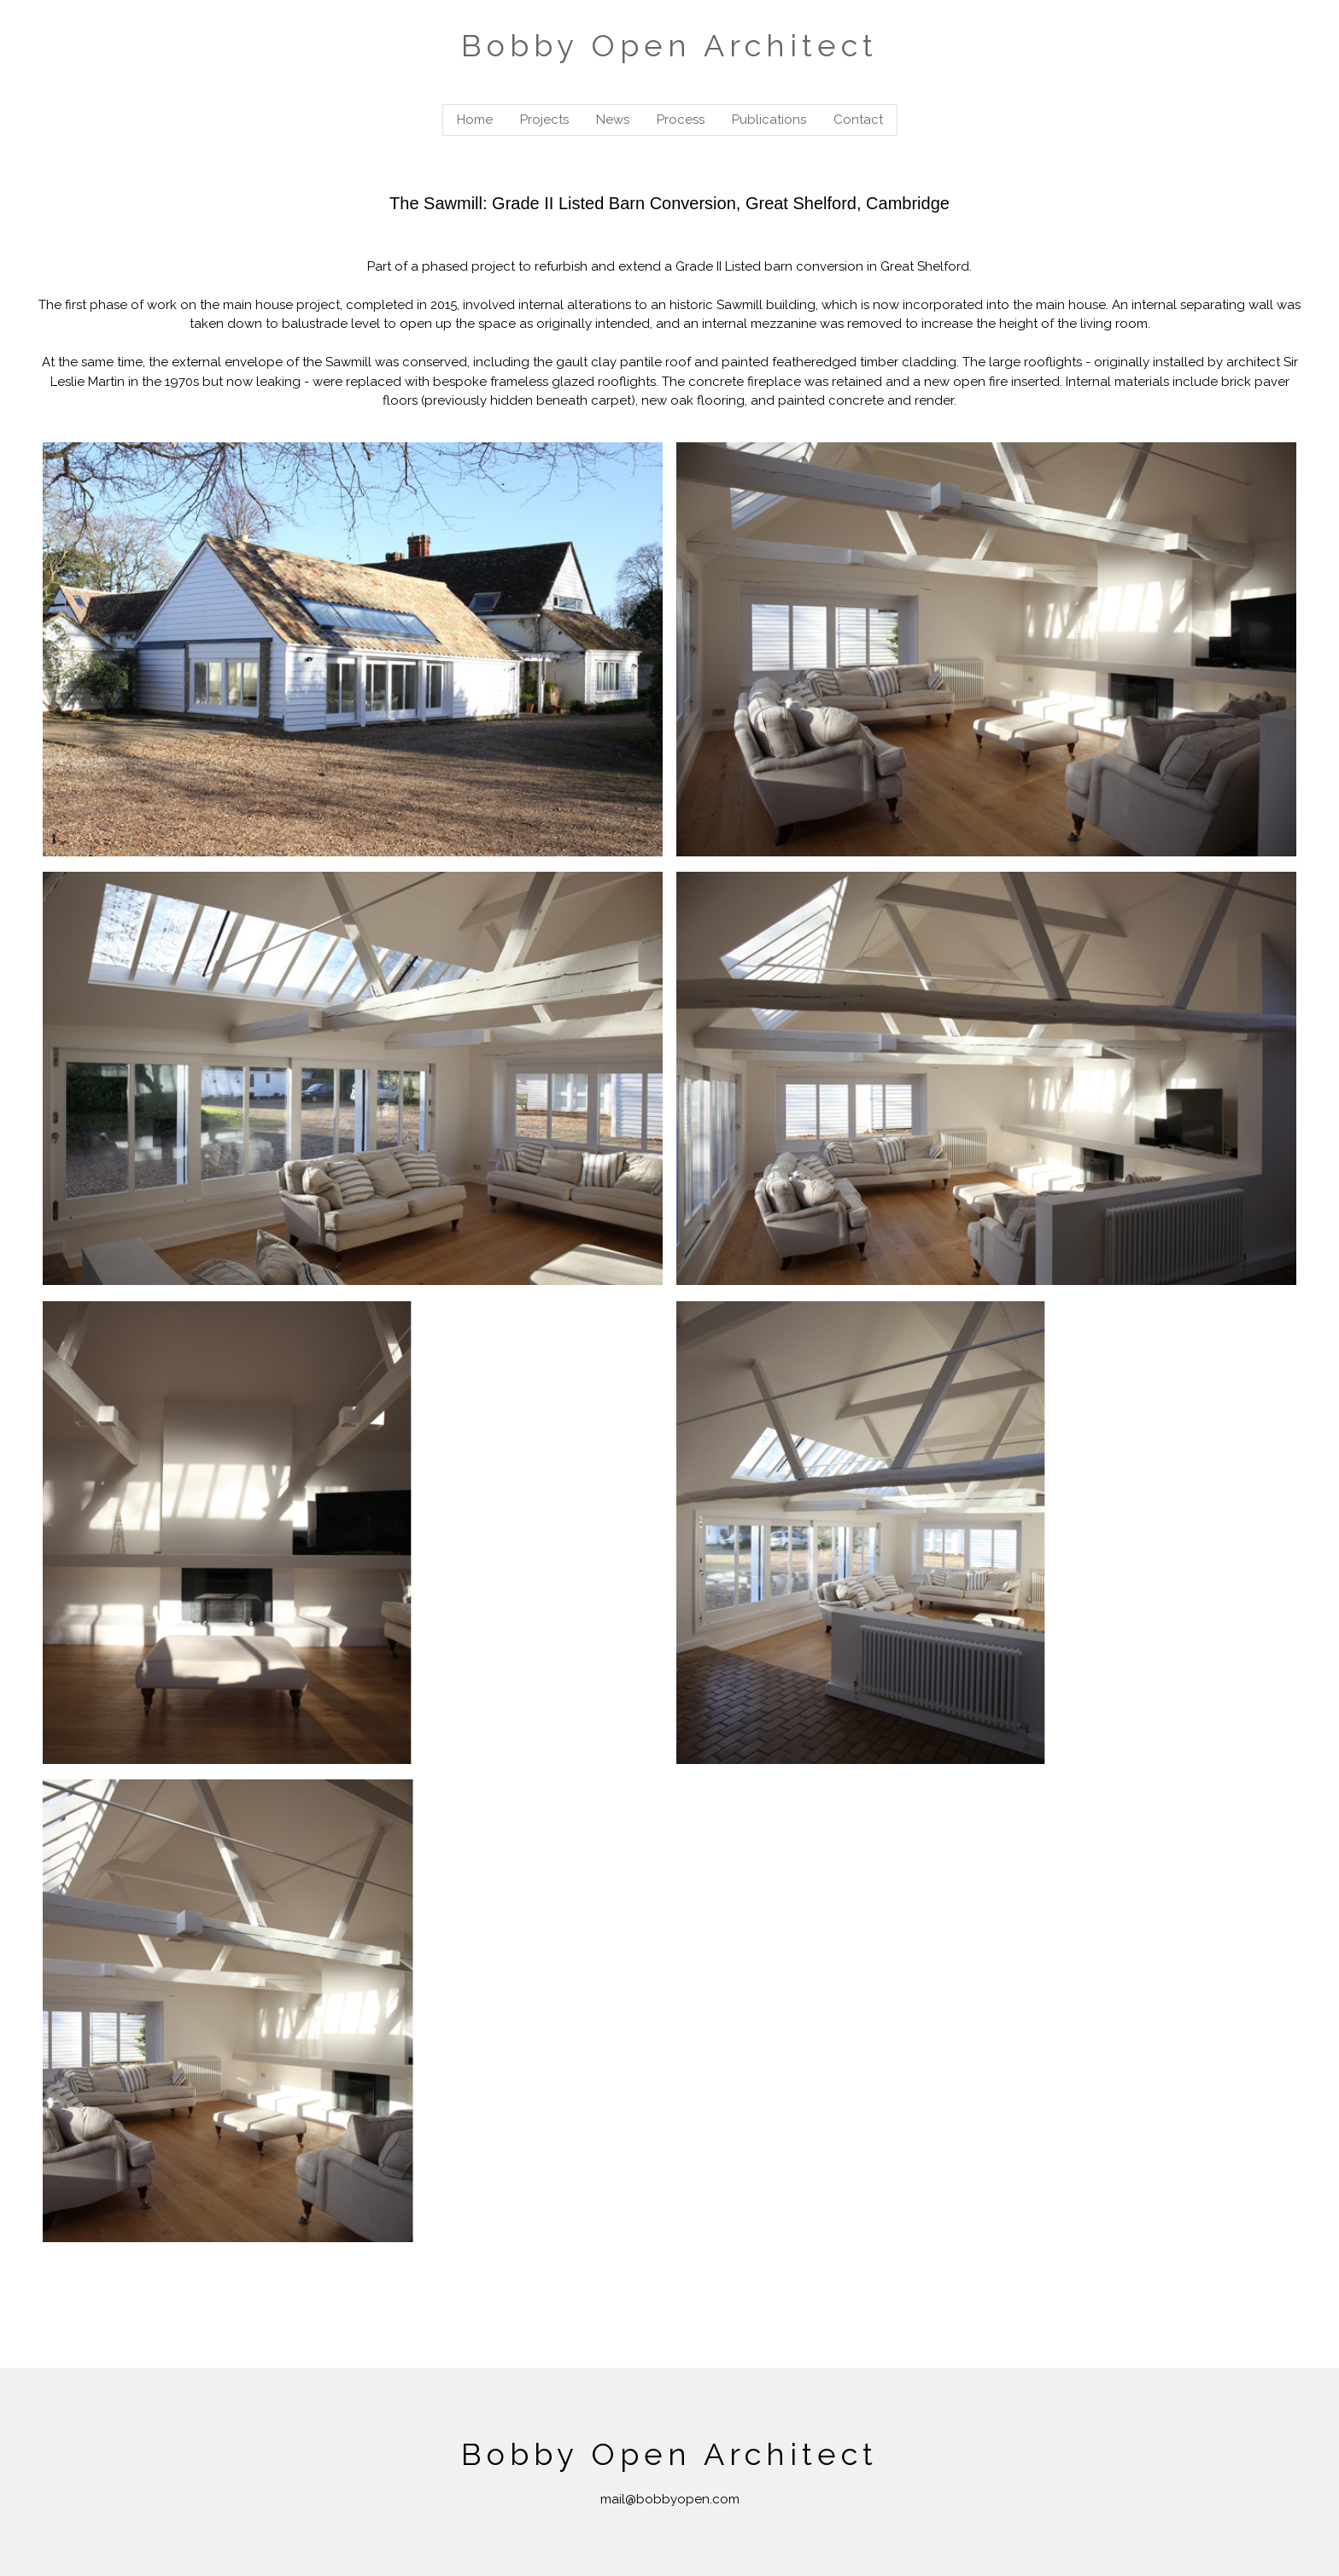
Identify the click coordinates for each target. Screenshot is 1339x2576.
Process (681, 119)
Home (475, 119)
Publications (769, 119)
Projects (544, 119)
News (612, 119)
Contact (858, 119)
